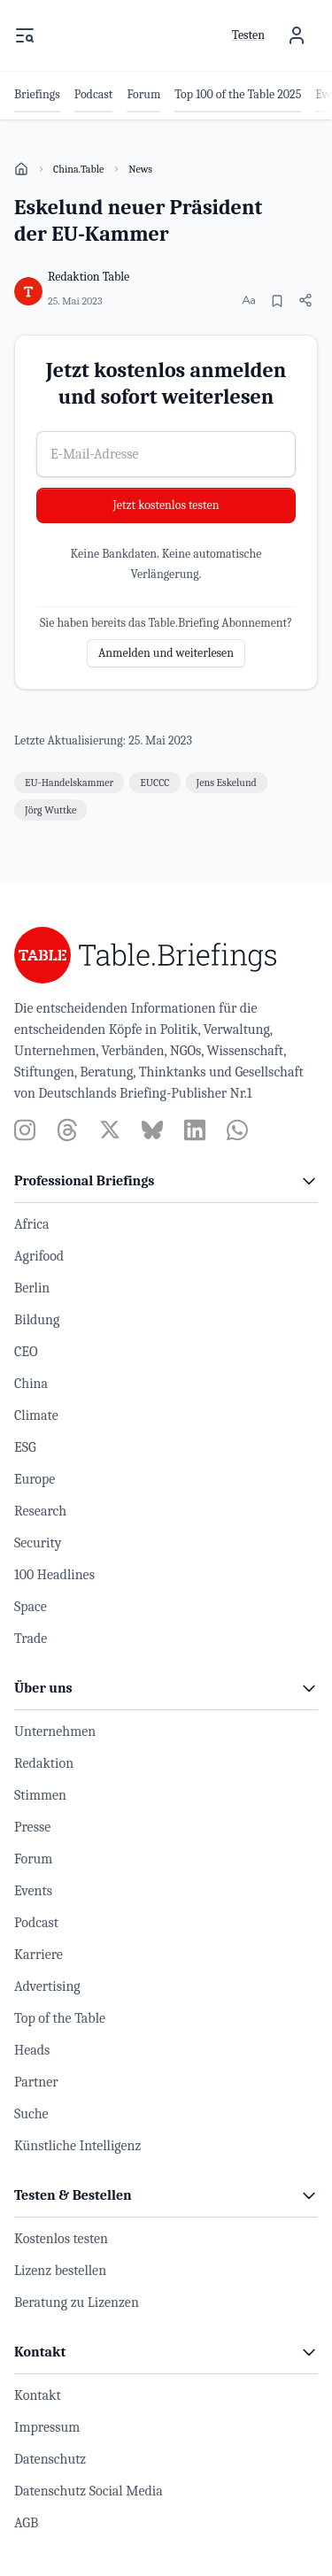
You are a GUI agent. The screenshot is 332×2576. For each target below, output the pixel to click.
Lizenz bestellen (60, 2271)
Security (37, 1543)
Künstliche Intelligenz (77, 2146)
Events (33, 1891)
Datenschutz (50, 2459)
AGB (26, 2523)
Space (30, 1607)
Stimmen (40, 1795)
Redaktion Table (88, 276)
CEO (26, 1352)
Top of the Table (59, 2018)
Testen (248, 34)
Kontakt (37, 2395)
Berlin (32, 1288)
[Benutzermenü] (296, 35)
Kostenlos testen (61, 2239)
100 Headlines (54, 1575)
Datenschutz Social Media (88, 2491)
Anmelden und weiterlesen (166, 652)
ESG (25, 1447)
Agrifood (39, 1256)
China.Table (78, 169)
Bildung (36, 1320)
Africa (32, 1224)
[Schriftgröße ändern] (248, 300)
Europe (34, 1479)
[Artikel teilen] (305, 300)
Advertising (47, 1986)
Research (40, 1511)
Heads (32, 2050)
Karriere (38, 1955)
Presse (32, 1827)
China (31, 1384)
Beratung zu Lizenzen (76, 2302)
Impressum (47, 2427)
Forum (33, 1859)
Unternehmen (55, 1731)
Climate (36, 1415)
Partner (36, 2082)
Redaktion (43, 1763)
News (140, 169)
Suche (31, 2114)
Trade (30, 1639)
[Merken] (277, 301)
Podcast (36, 1923)
